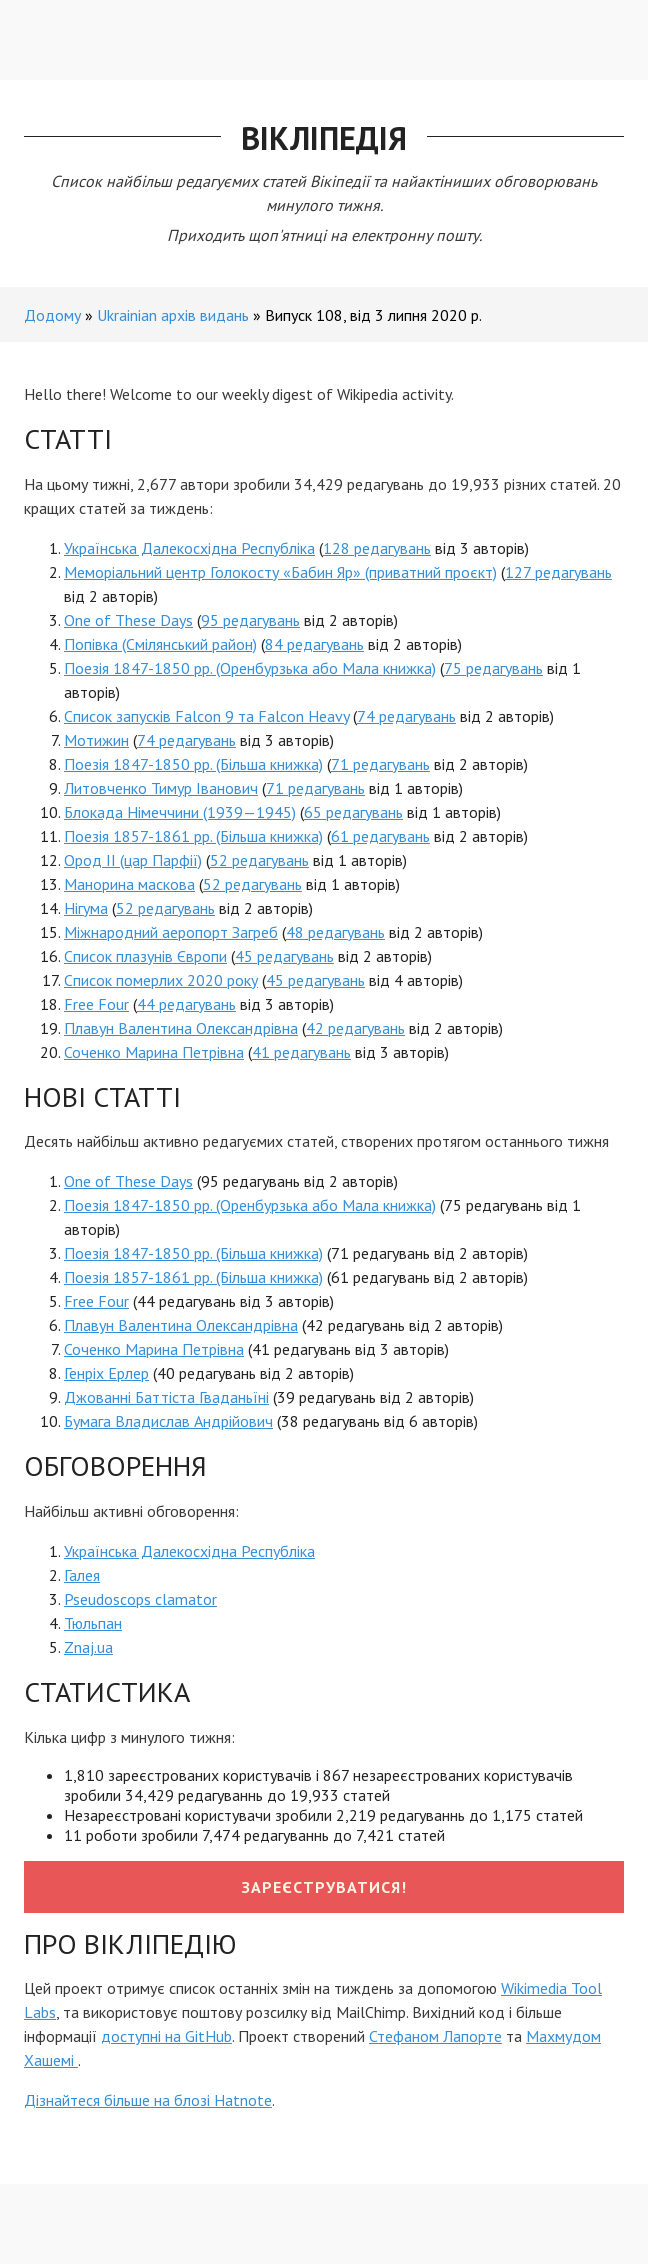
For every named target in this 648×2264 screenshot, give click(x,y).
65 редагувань (353, 812)
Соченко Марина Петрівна (154, 1052)
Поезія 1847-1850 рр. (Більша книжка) (193, 764)
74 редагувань (406, 716)
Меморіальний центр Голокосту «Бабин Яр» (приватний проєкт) (280, 572)
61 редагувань (380, 836)
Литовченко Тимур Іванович (161, 788)
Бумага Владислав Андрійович (168, 1421)
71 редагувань (380, 764)
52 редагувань (259, 860)
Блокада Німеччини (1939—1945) (180, 812)
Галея (82, 1575)
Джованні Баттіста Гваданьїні (166, 1397)
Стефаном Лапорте (435, 2036)
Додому (52, 315)
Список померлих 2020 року (161, 980)
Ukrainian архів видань (173, 315)
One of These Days (128, 620)
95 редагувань (250, 620)
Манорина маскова (129, 884)
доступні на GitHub (166, 2036)
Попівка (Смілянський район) (160, 644)
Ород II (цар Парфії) (133, 860)
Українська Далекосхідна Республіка (189, 548)
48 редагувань (335, 932)
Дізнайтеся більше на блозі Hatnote (148, 2100)
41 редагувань (301, 1052)
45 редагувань (284, 956)
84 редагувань (314, 644)
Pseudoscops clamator (140, 1599)
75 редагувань (493, 668)
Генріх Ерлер (106, 1373)
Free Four (96, 1004)
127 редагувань (558, 572)
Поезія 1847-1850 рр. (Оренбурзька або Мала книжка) (250, 668)
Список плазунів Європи (145, 956)
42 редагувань (355, 1028)
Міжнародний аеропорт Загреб (171, 932)
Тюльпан (93, 1623)
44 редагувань (186, 1004)
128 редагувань (377, 548)
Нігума (86, 908)
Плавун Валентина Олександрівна (181, 1028)
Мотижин (96, 740)
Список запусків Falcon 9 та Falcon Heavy (206, 716)
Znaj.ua (88, 1647)
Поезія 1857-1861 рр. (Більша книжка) (193, 836)
